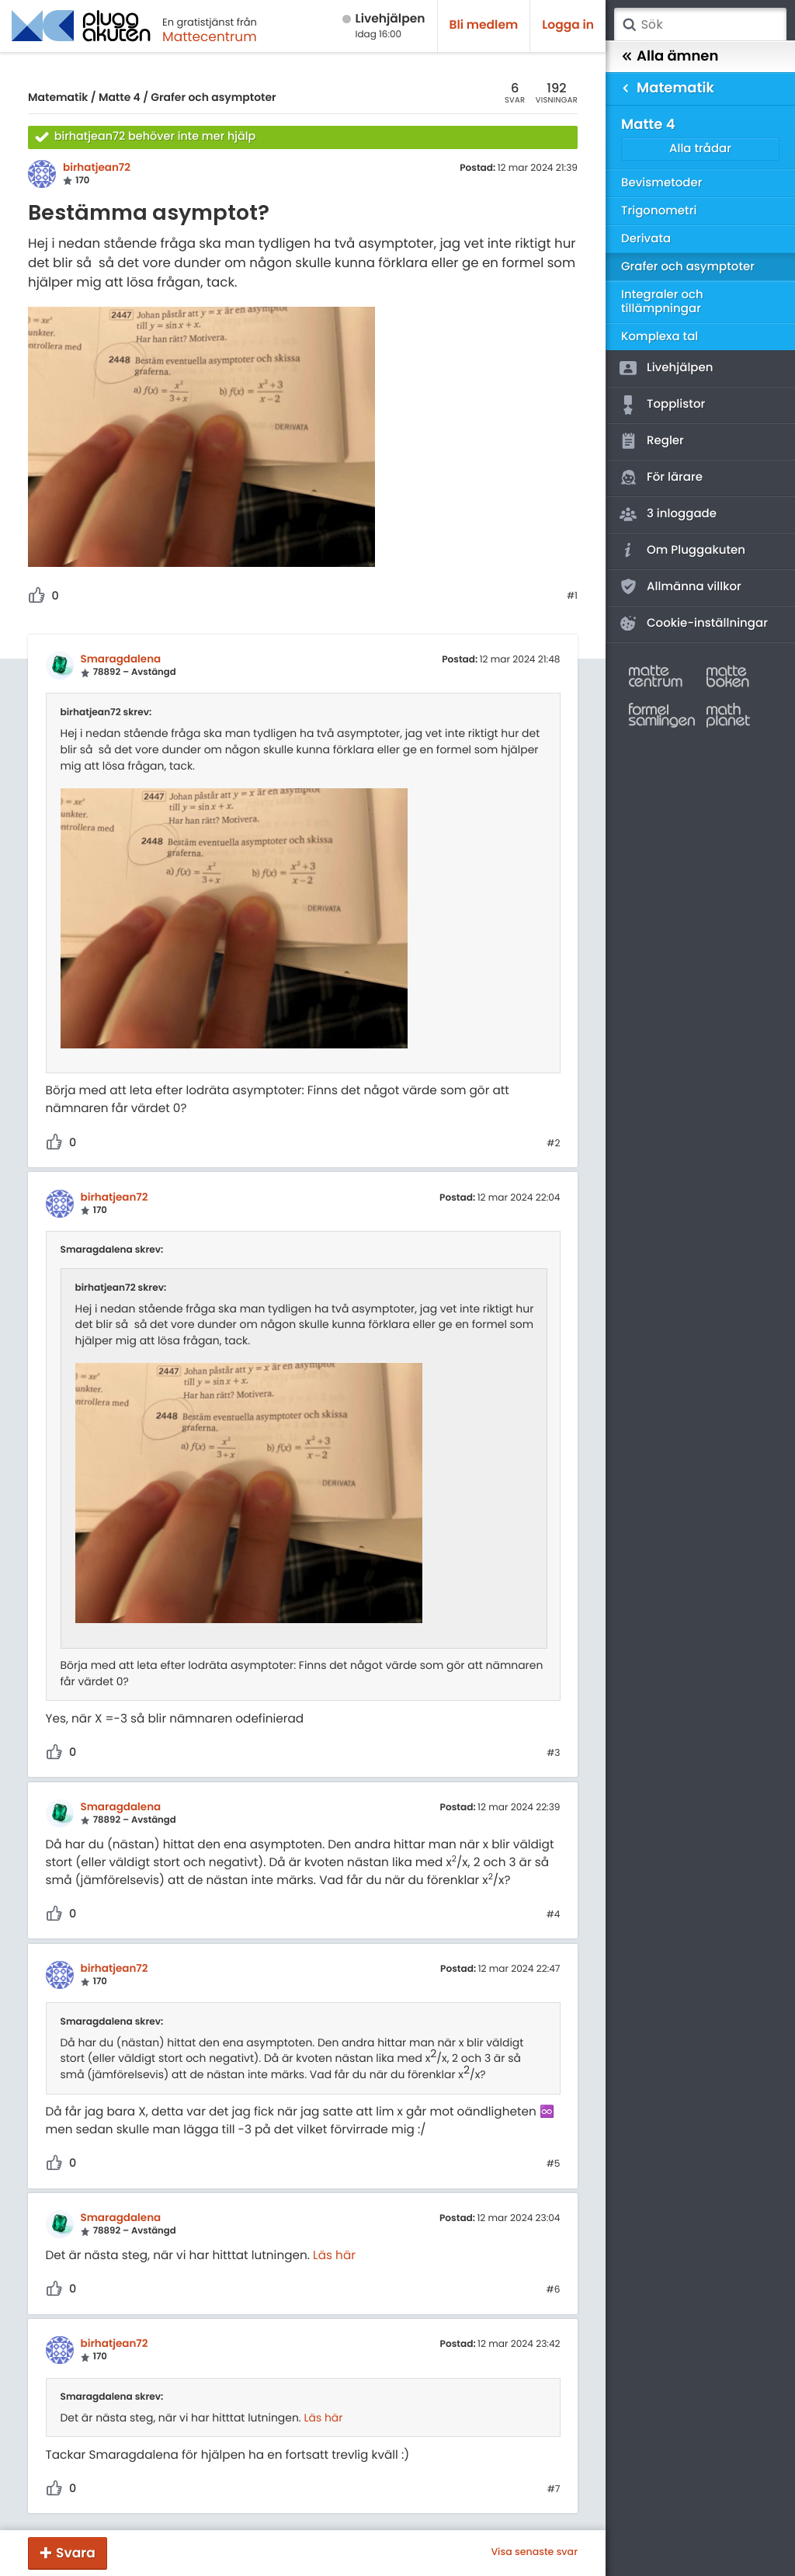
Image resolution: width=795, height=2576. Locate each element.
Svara (75, 2552)
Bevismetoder (662, 183)
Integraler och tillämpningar (662, 302)
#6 (554, 2290)
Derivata (646, 239)
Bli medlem (484, 25)
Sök (629, 25)
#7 (554, 2490)
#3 (553, 1753)
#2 (553, 1144)
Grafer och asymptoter (213, 97)
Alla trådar (700, 149)
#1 (572, 596)
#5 (554, 2164)
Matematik (58, 97)
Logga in (568, 25)
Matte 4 (120, 97)
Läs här (334, 2255)
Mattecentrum (209, 36)
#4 (554, 1915)
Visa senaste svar (534, 2552)
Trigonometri (658, 211)
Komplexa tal (659, 337)
